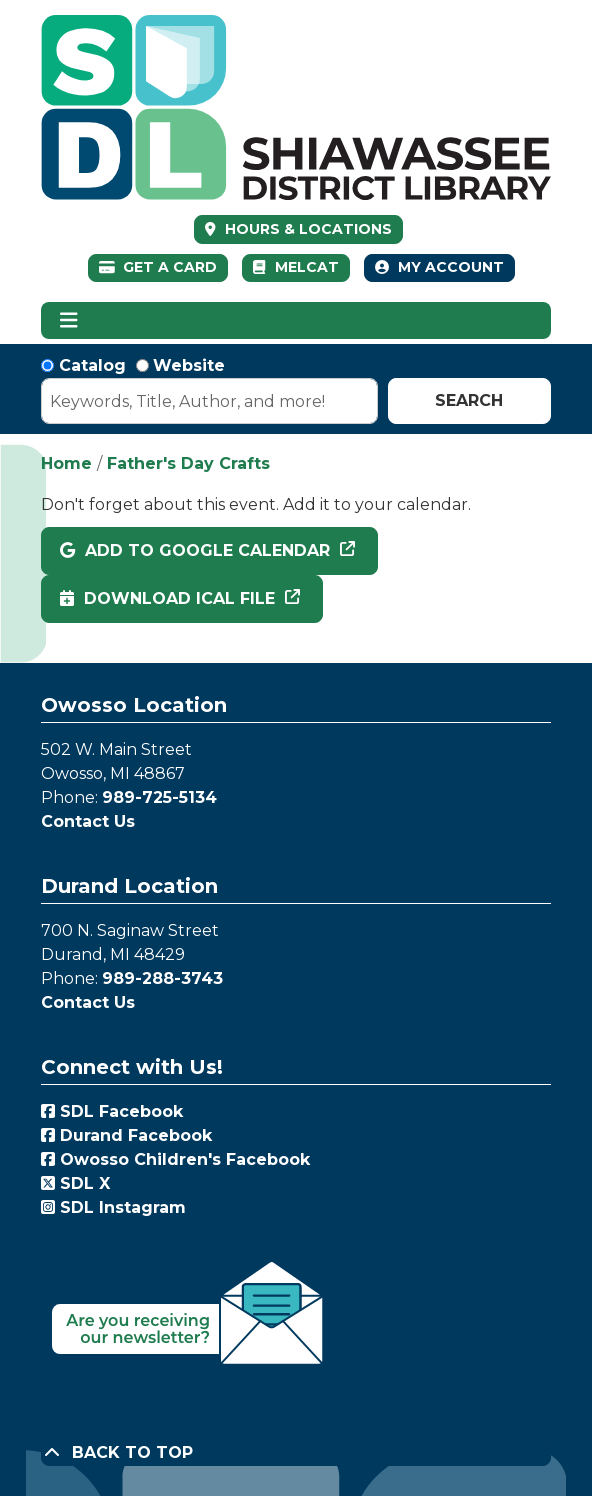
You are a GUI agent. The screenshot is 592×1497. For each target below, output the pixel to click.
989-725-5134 (159, 797)
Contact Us (88, 821)
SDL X (75, 1183)
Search (469, 400)
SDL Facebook (112, 1111)
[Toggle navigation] (68, 321)
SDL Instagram (113, 1207)
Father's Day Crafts (188, 463)
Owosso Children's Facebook (175, 1159)
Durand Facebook (126, 1135)
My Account (439, 267)
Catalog (92, 365)
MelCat (295, 267)
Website (189, 365)
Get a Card (158, 267)
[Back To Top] (296, 1453)
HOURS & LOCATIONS (306, 229)
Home (66, 463)
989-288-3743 (162, 978)
